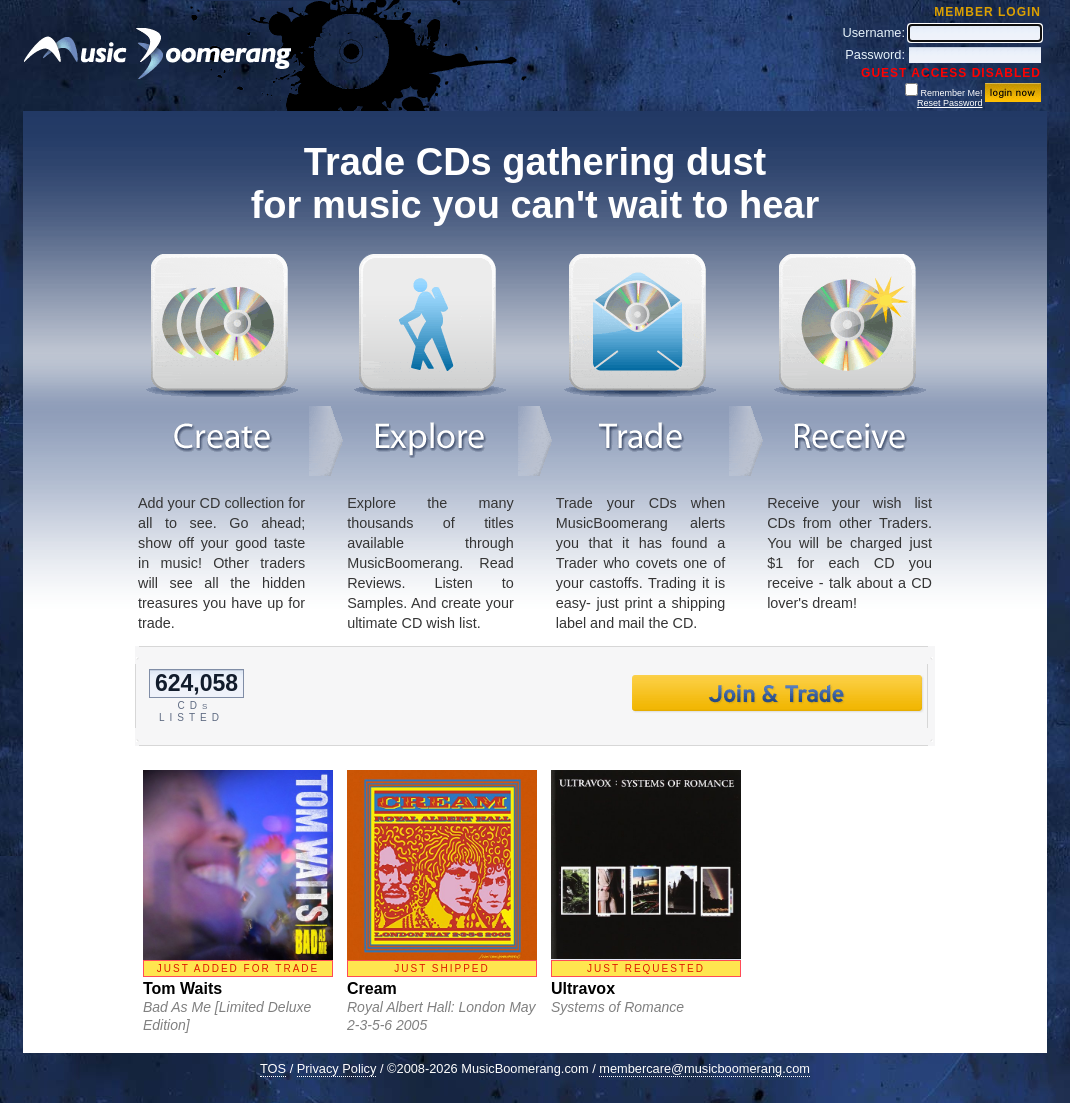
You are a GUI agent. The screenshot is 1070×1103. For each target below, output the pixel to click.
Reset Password (950, 103)
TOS (273, 1068)
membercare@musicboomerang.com (704, 1068)
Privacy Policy (337, 1068)
